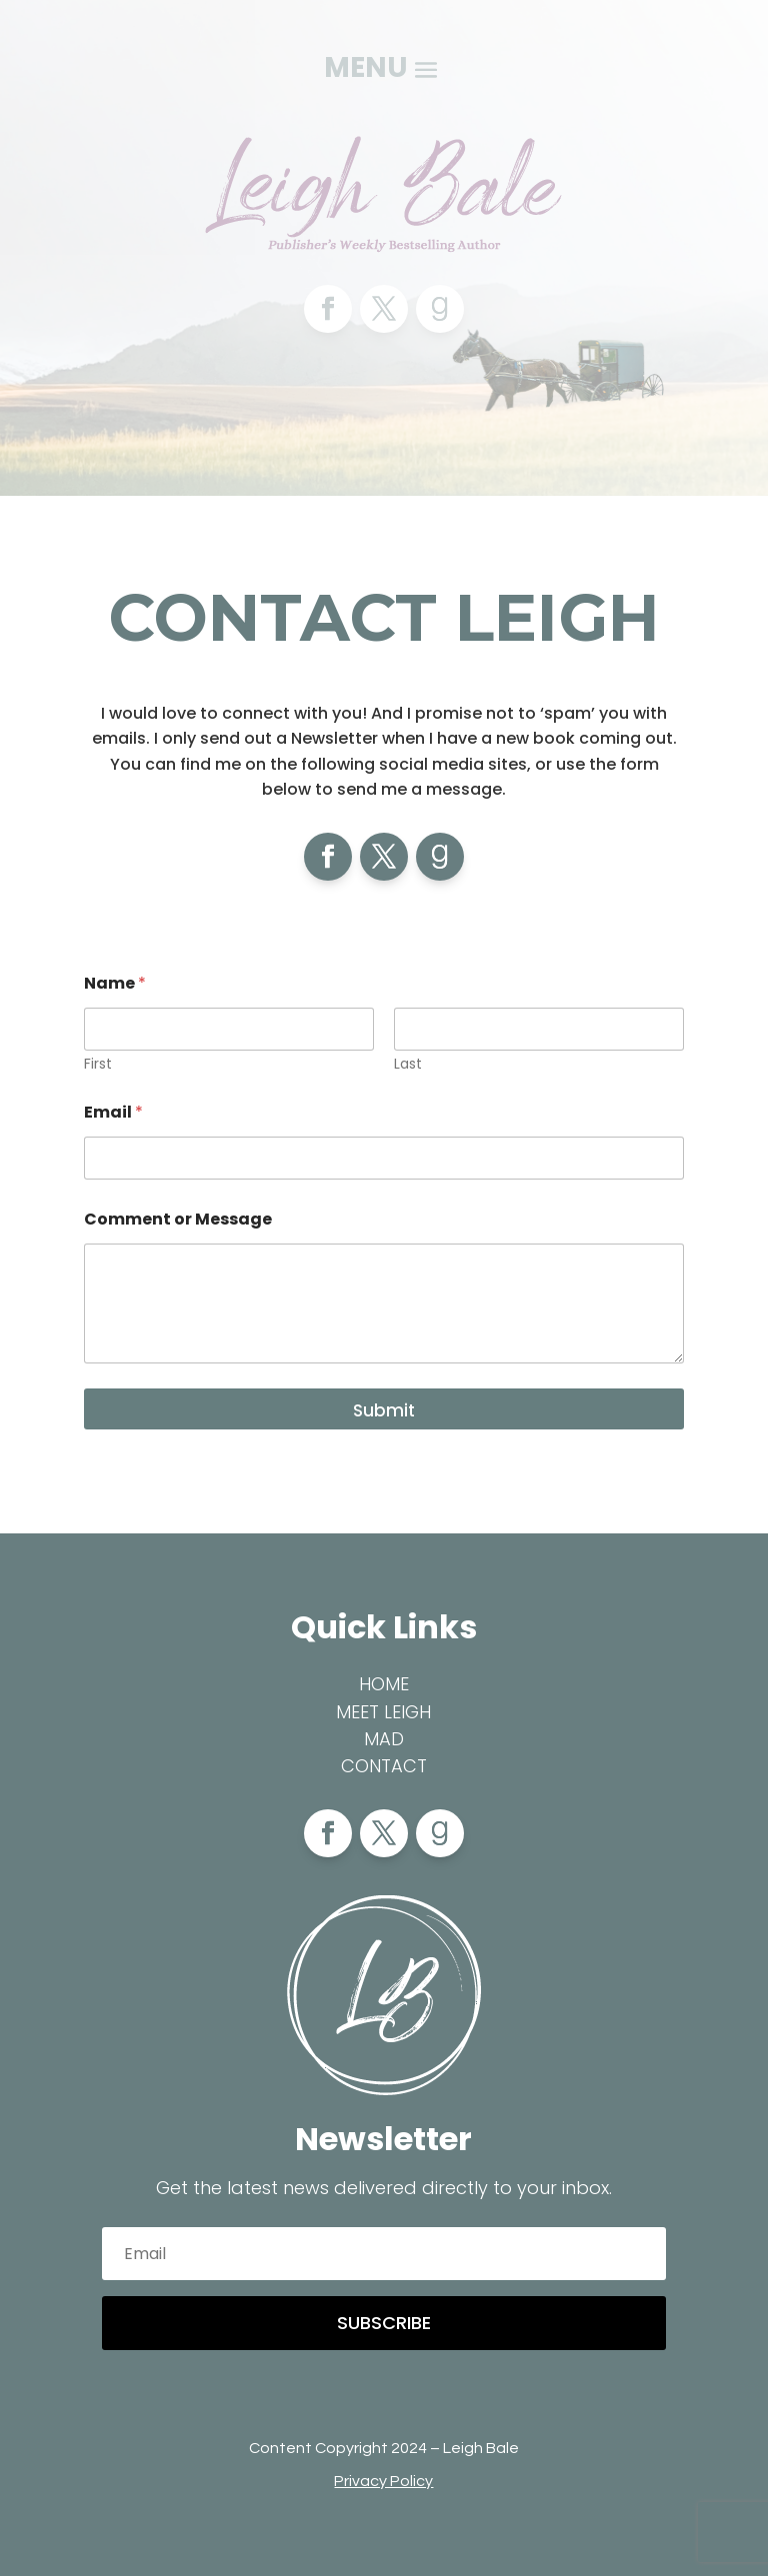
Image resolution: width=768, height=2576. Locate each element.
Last (408, 1064)
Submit (384, 1410)
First (98, 1064)
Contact (384, 1765)
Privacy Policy (383, 2481)
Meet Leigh (383, 1711)
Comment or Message (178, 1219)
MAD (384, 1738)
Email (113, 1112)
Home (384, 1683)
